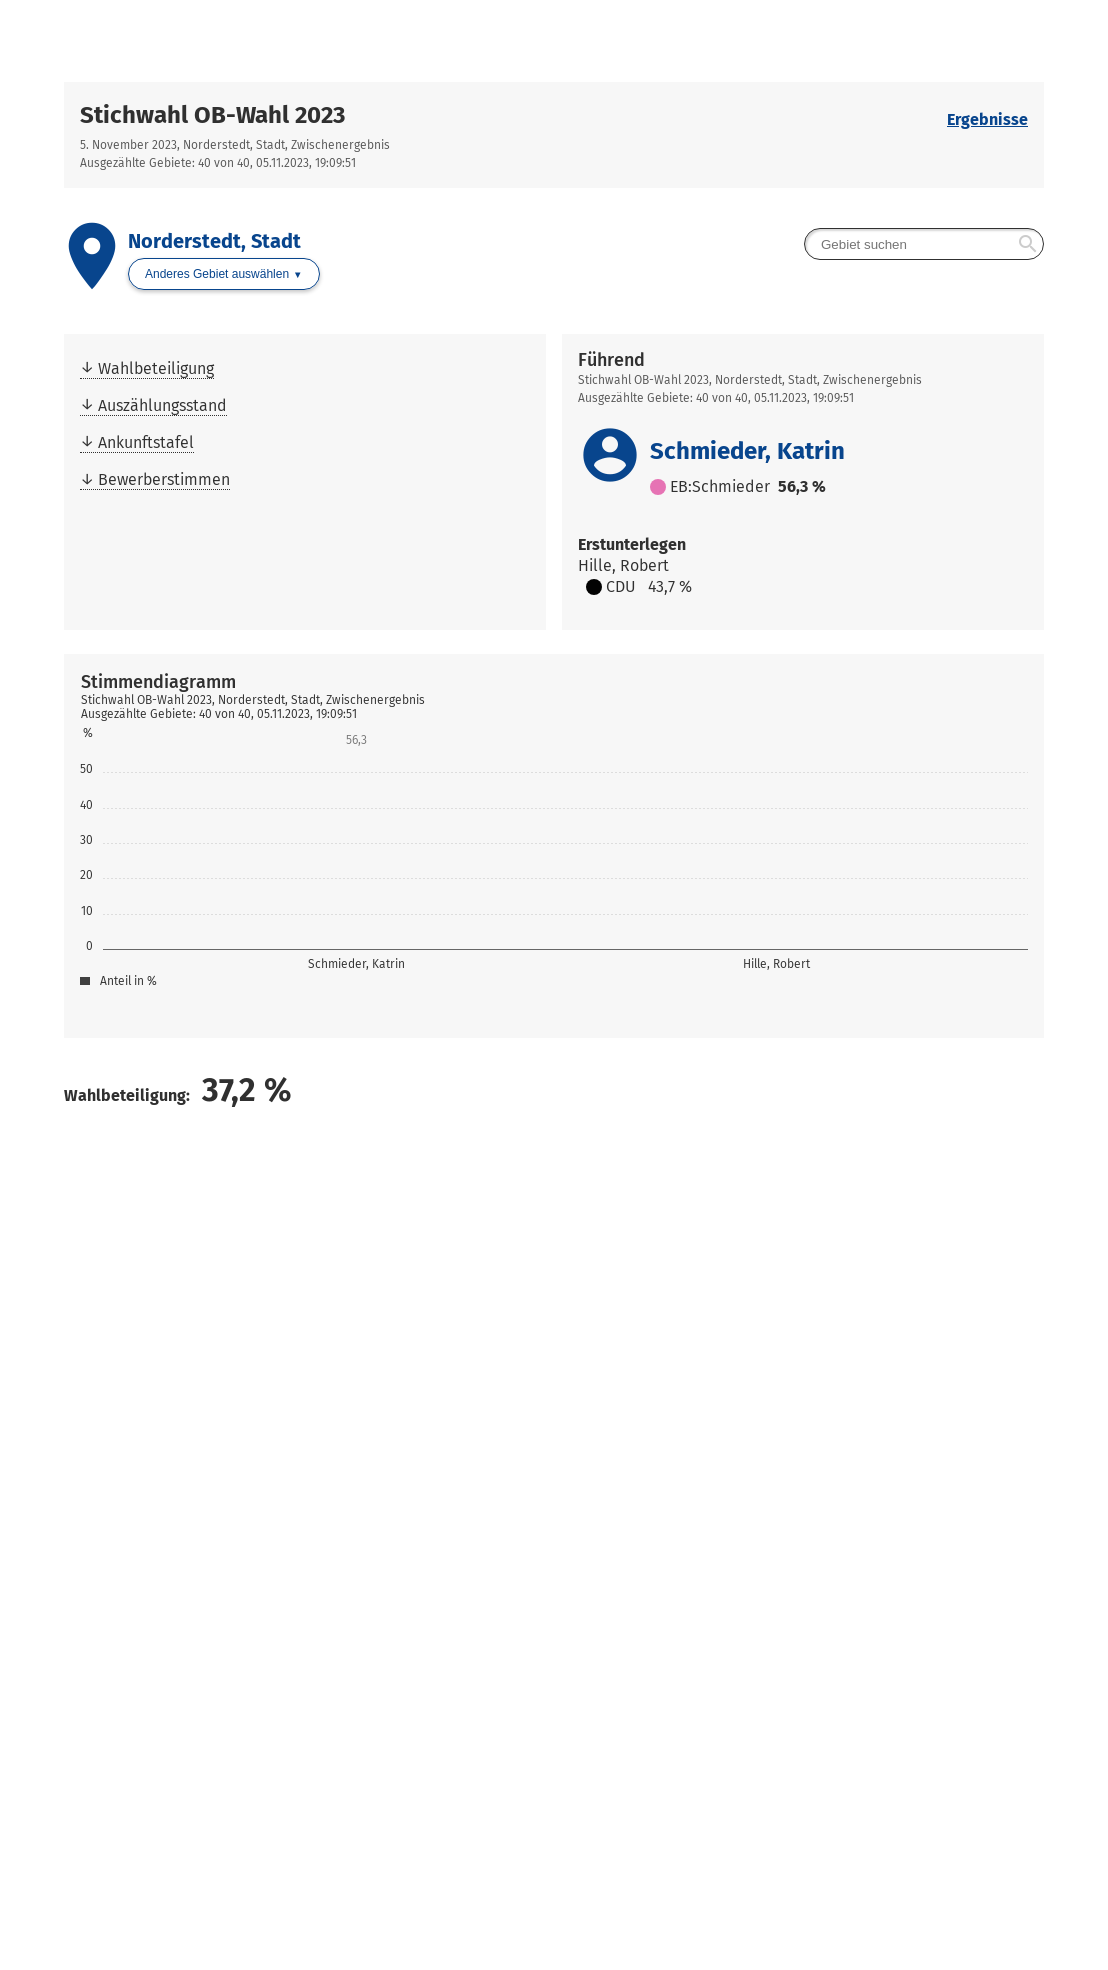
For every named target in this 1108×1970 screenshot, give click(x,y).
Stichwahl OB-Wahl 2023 (212, 115)
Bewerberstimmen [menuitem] (164, 479)
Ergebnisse (987, 119)
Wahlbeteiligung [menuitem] (156, 368)
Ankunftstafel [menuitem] (146, 442)
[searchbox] (924, 244)
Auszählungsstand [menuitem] (162, 405)
